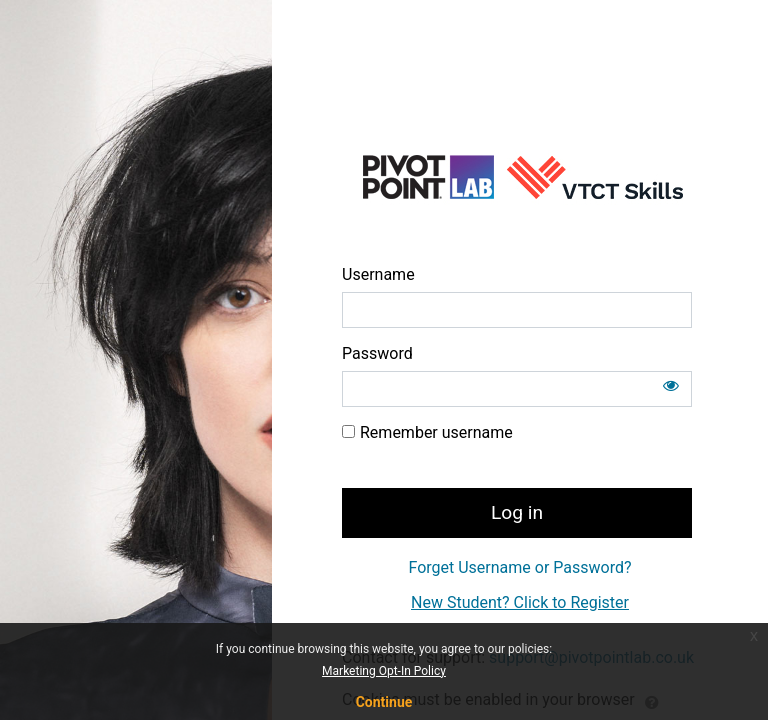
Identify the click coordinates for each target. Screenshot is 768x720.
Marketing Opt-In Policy (384, 671)
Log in (517, 512)
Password (377, 353)
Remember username (436, 432)
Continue (384, 702)
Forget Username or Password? (519, 567)
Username (378, 274)
